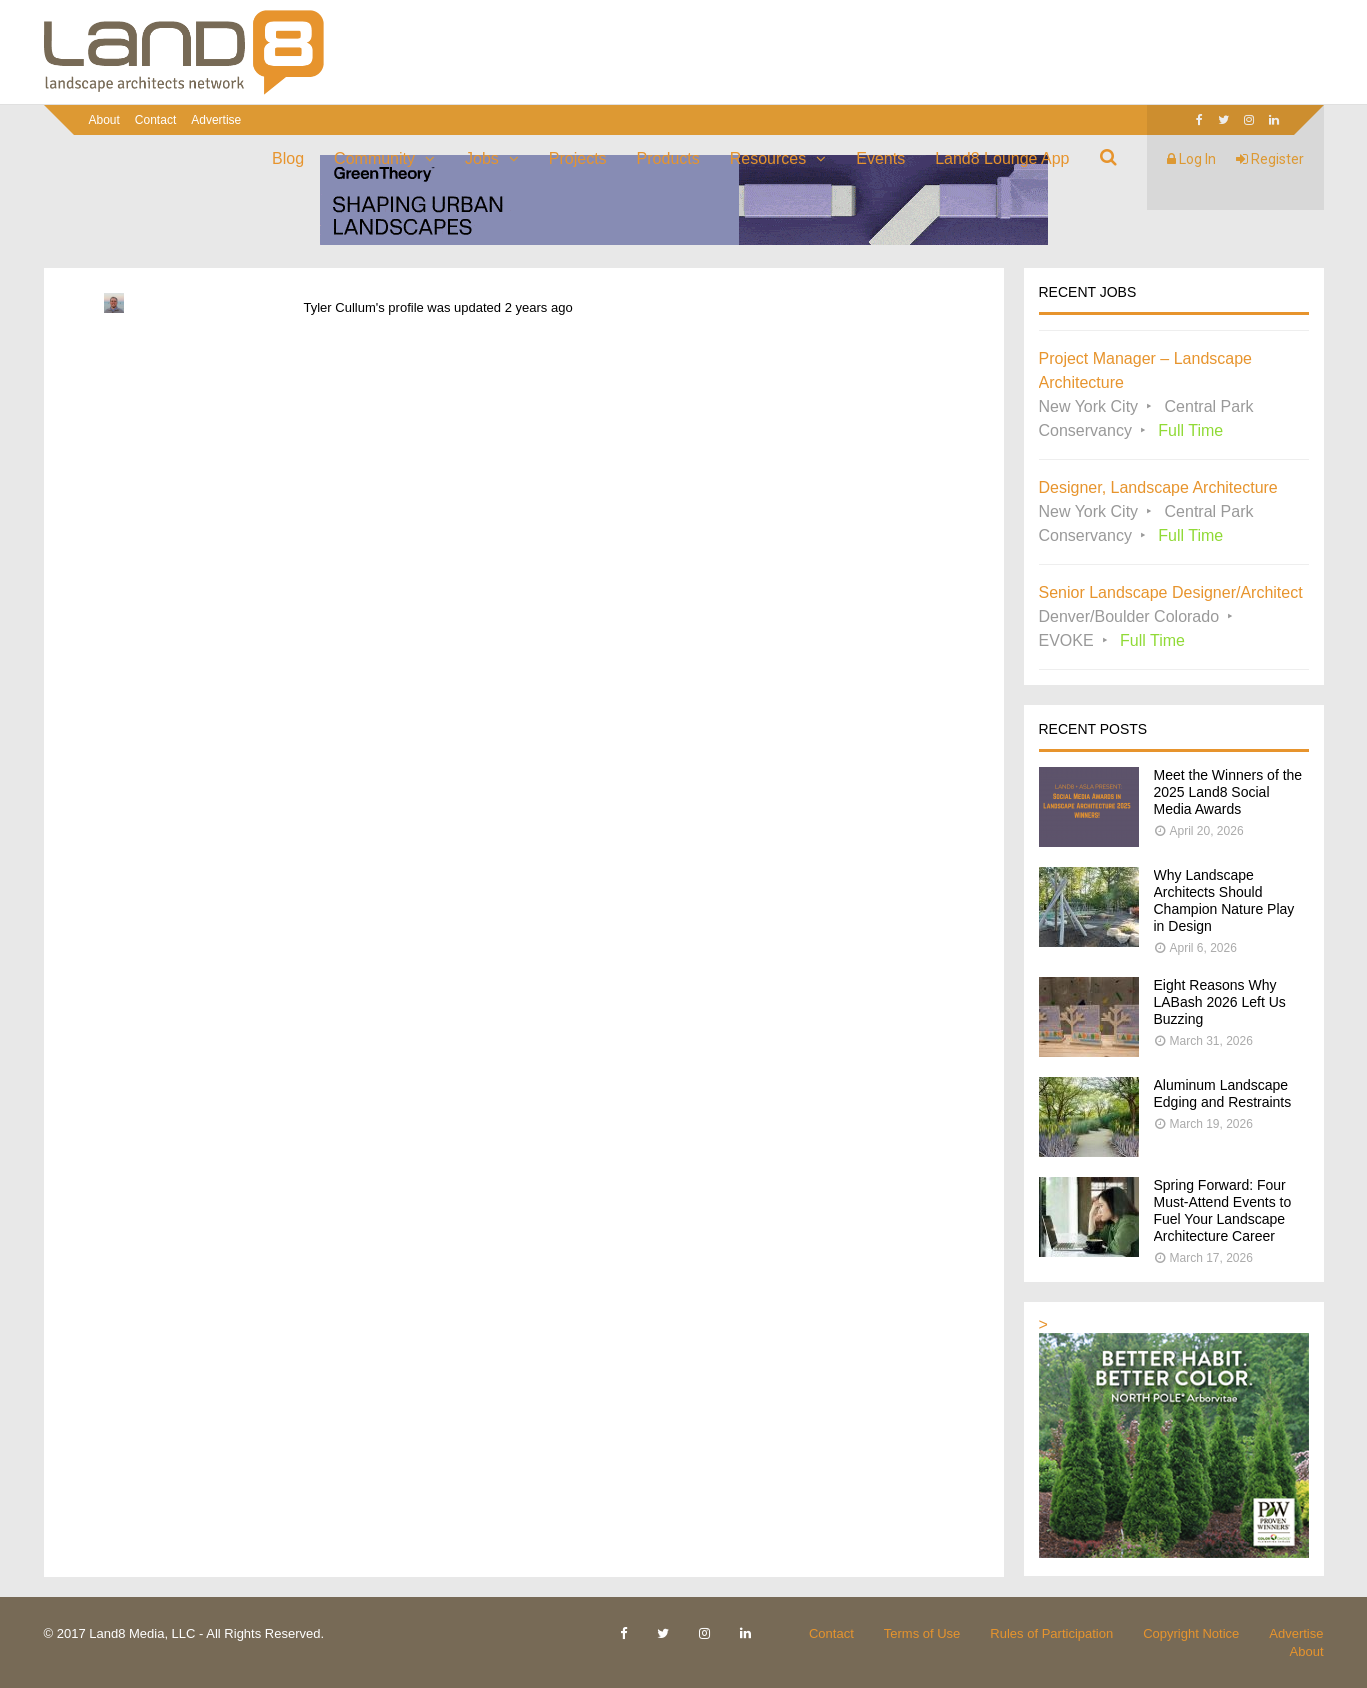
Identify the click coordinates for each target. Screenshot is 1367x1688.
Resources (768, 158)
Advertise (216, 120)
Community (374, 158)
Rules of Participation (1051, 1633)
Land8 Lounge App (1002, 158)
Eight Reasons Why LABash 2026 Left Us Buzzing (1220, 1002)
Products (668, 158)
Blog (288, 158)
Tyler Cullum (340, 307)
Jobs (482, 158)
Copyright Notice (1191, 1633)
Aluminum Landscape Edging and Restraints (1223, 1093)
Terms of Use (922, 1633)
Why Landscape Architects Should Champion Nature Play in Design (1224, 900)
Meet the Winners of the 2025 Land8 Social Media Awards (1228, 792)
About (104, 120)
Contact (155, 120)
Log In (1191, 159)
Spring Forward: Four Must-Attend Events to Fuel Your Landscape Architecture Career (1223, 1210)
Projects (578, 158)
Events (880, 158)
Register (1270, 159)
